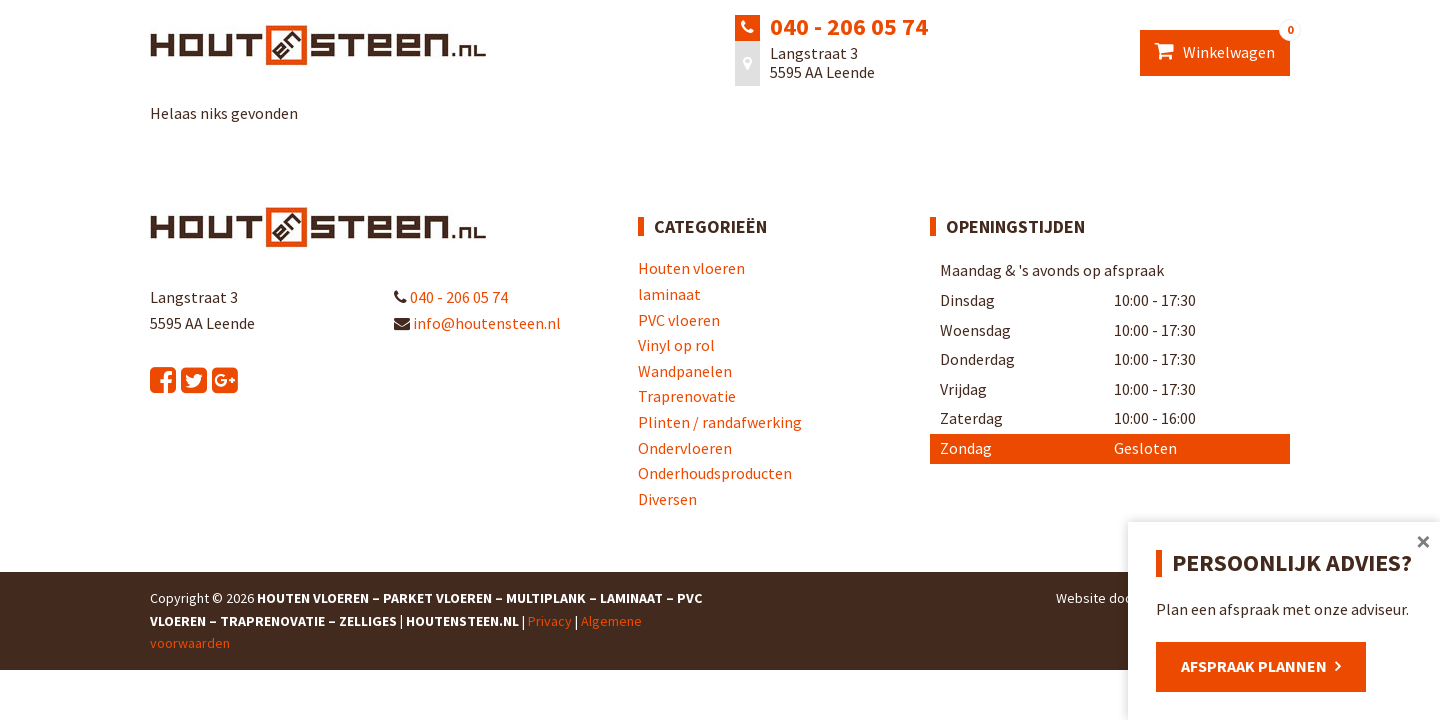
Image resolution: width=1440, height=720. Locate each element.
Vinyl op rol (676, 345)
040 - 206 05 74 (849, 26)
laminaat (669, 294)
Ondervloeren (685, 448)
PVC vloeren (679, 320)
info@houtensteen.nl (477, 323)
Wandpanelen (685, 371)
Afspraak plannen (1254, 666)
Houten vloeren (691, 268)
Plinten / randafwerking (720, 422)
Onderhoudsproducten (715, 473)
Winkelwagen (1222, 46)
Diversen (667, 499)
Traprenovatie (687, 396)
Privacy (550, 621)
